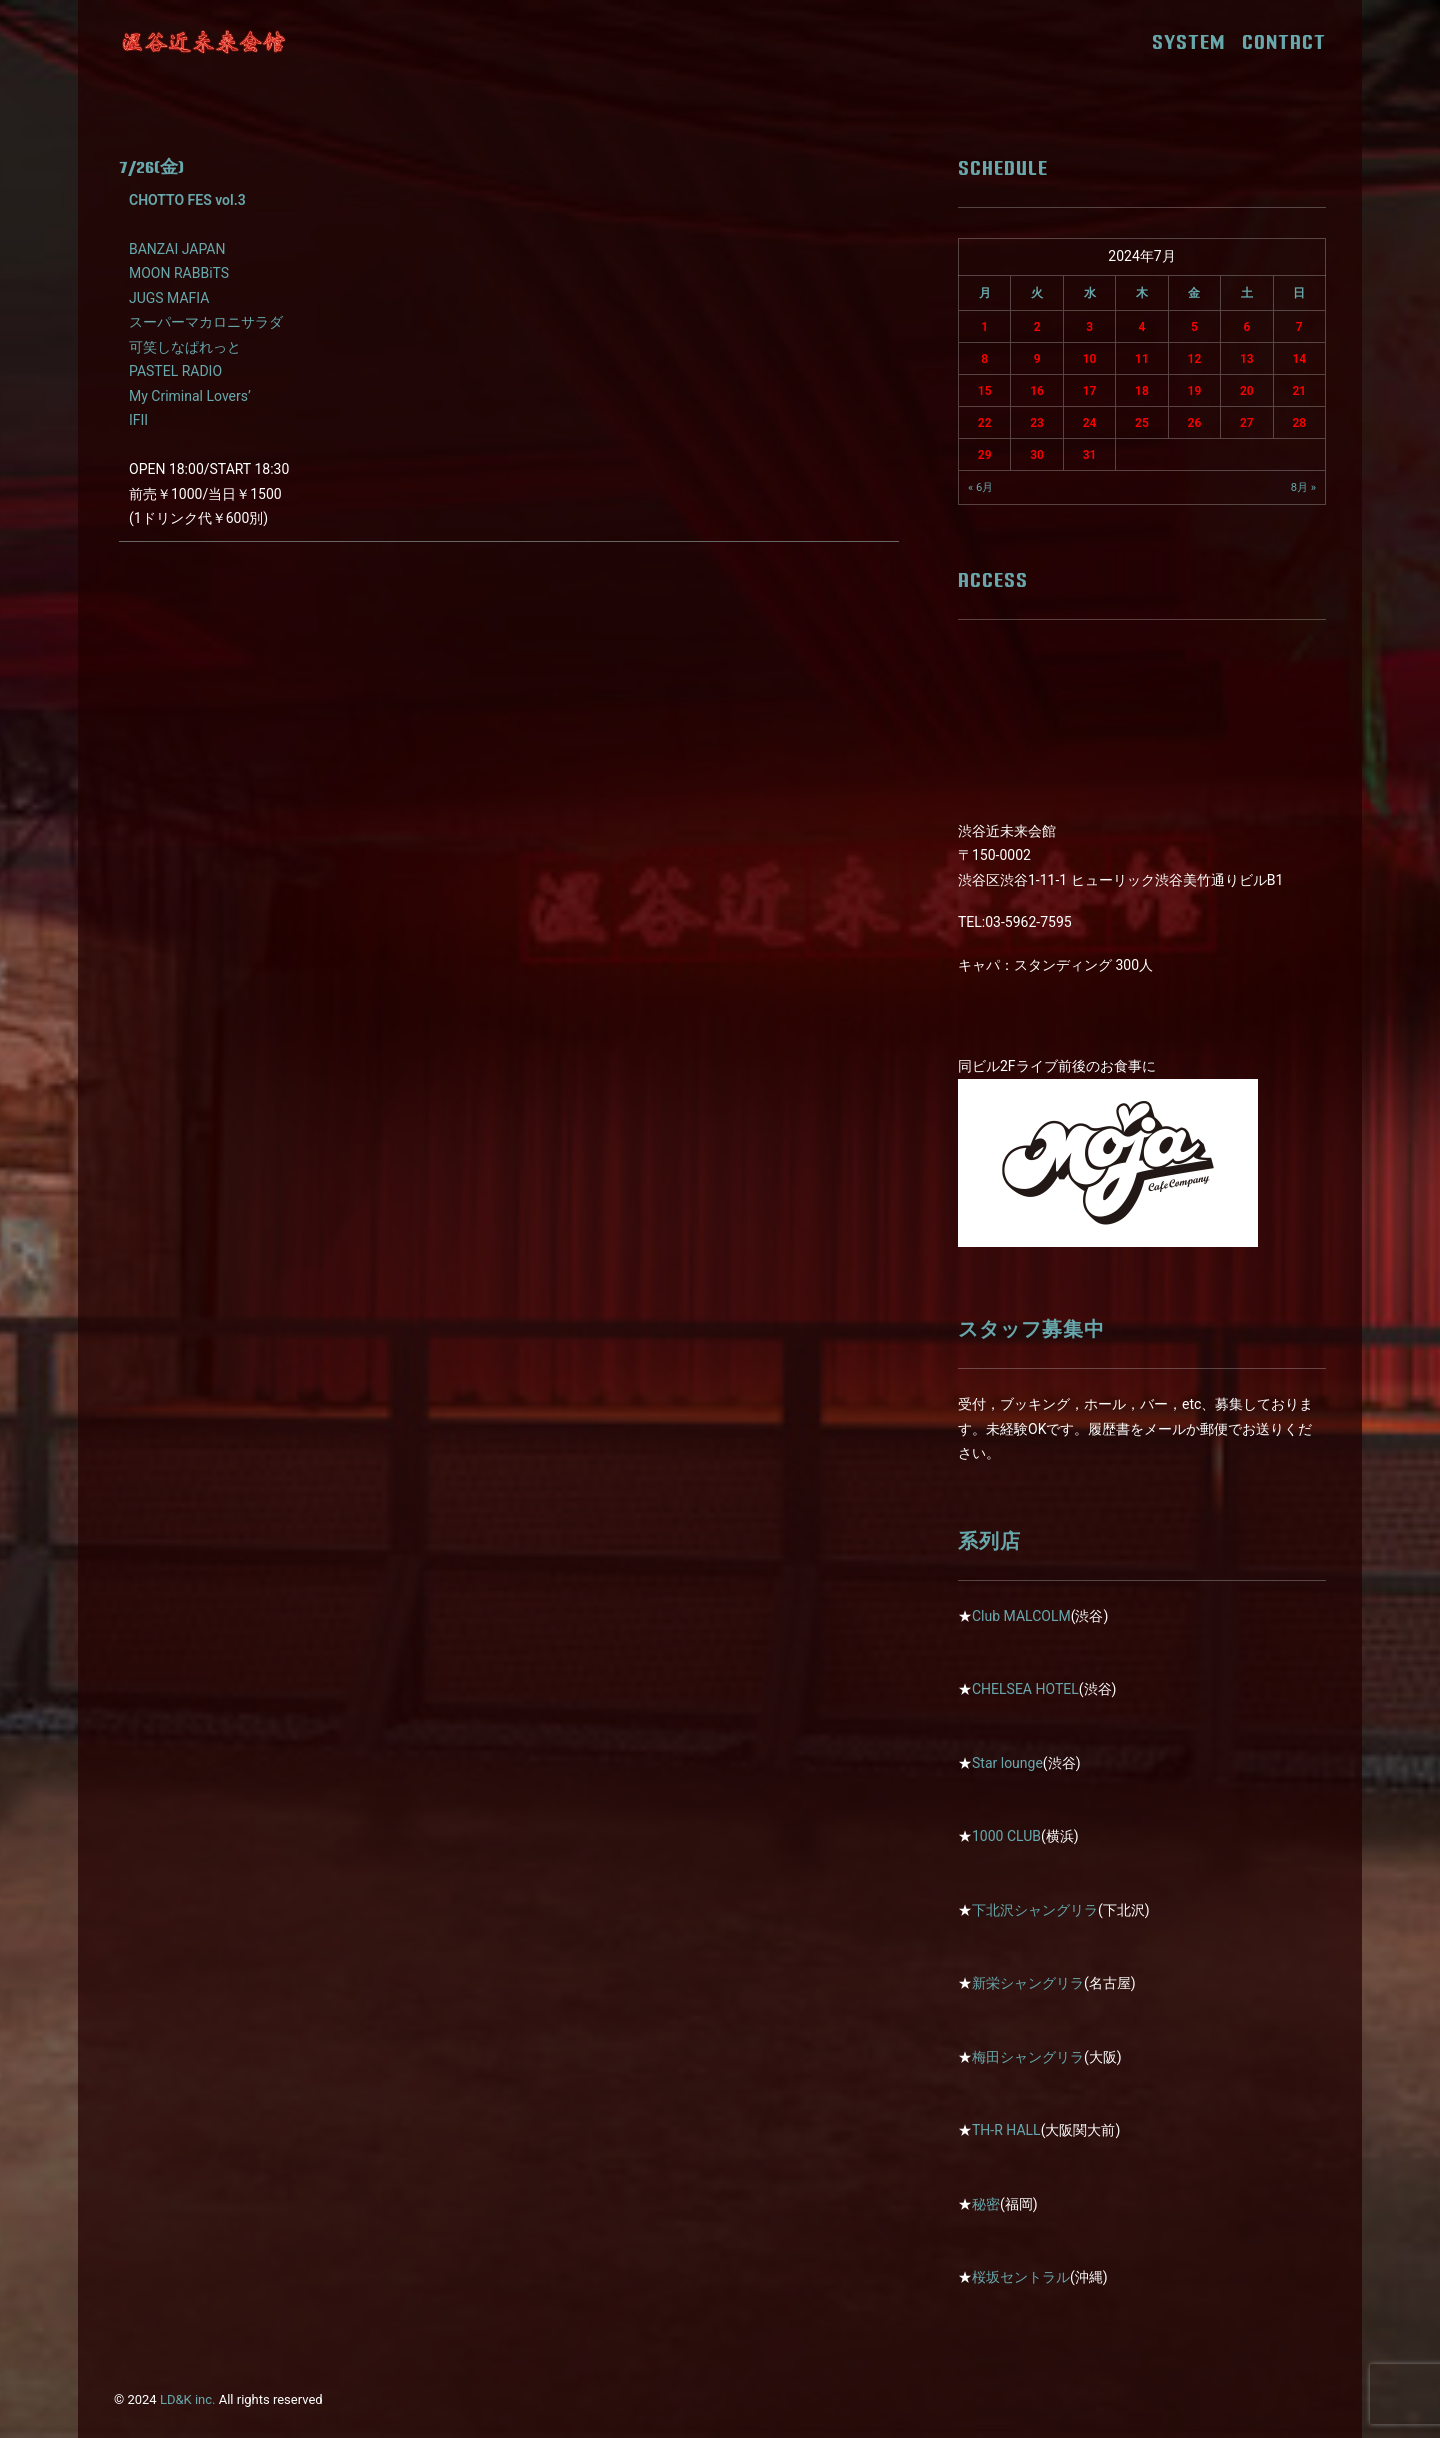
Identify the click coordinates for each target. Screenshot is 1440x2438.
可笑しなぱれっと (185, 347)
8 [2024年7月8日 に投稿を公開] (984, 359)
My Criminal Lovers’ (190, 396)
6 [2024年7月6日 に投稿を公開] (1246, 327)
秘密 (986, 2204)
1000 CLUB (1006, 1836)
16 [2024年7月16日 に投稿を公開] (1037, 391)
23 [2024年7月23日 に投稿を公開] (1037, 423)
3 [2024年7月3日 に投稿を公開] (1089, 327)
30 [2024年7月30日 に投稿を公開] (1037, 455)
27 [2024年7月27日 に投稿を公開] (1247, 423)
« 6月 (980, 487)
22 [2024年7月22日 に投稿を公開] (985, 423)
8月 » (1303, 487)
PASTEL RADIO (175, 371)
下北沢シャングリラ (1035, 1910)
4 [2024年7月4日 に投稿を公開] (1142, 327)
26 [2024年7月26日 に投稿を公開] (1195, 423)
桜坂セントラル (1021, 2277)
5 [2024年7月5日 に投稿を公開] (1194, 327)
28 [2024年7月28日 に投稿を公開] (1299, 423)
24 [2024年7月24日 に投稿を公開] (1090, 423)
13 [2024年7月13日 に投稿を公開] (1247, 359)
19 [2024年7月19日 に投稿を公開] (1195, 391)
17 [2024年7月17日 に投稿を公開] (1090, 391)
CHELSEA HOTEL (1025, 1689)
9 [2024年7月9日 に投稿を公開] (1037, 359)
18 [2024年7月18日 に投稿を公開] (1142, 391)
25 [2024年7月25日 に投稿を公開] (1142, 423)
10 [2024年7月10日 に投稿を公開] (1090, 359)
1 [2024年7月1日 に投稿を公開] (984, 327)
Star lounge (1007, 1763)
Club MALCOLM (1021, 1616)
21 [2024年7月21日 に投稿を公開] (1299, 391)
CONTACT (1284, 42)
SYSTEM (1195, 42)
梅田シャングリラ (1028, 2057)
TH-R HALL (1006, 2130)
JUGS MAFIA (169, 298)
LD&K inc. (188, 2399)
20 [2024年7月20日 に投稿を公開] (1247, 391)
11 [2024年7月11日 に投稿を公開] (1142, 359)
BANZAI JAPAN (177, 249)
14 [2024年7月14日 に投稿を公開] (1299, 359)
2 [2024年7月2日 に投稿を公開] (1037, 327)
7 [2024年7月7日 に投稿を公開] (1299, 327)
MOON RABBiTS (179, 273)
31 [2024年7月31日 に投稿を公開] (1090, 455)
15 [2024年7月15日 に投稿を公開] (985, 391)
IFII (138, 420)
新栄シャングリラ (1028, 1983)
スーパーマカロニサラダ (206, 322)
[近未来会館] (204, 42)
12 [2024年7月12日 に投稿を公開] (1195, 359)
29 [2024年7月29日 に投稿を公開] (985, 455)
